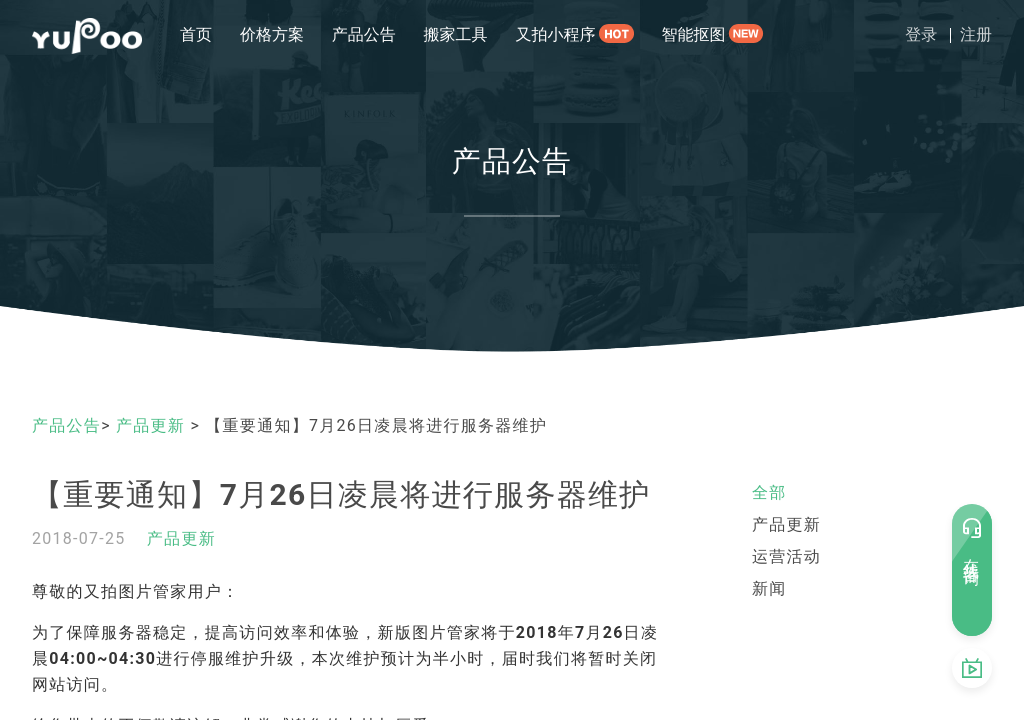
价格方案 (272, 34)
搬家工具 (456, 34)
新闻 (769, 588)
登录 (921, 34)
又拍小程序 (555, 34)
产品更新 (153, 425)
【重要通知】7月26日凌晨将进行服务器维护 (341, 494)
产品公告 (364, 34)
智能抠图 (694, 34)
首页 (196, 34)
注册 (976, 34)
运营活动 (786, 556)
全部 (769, 492)
